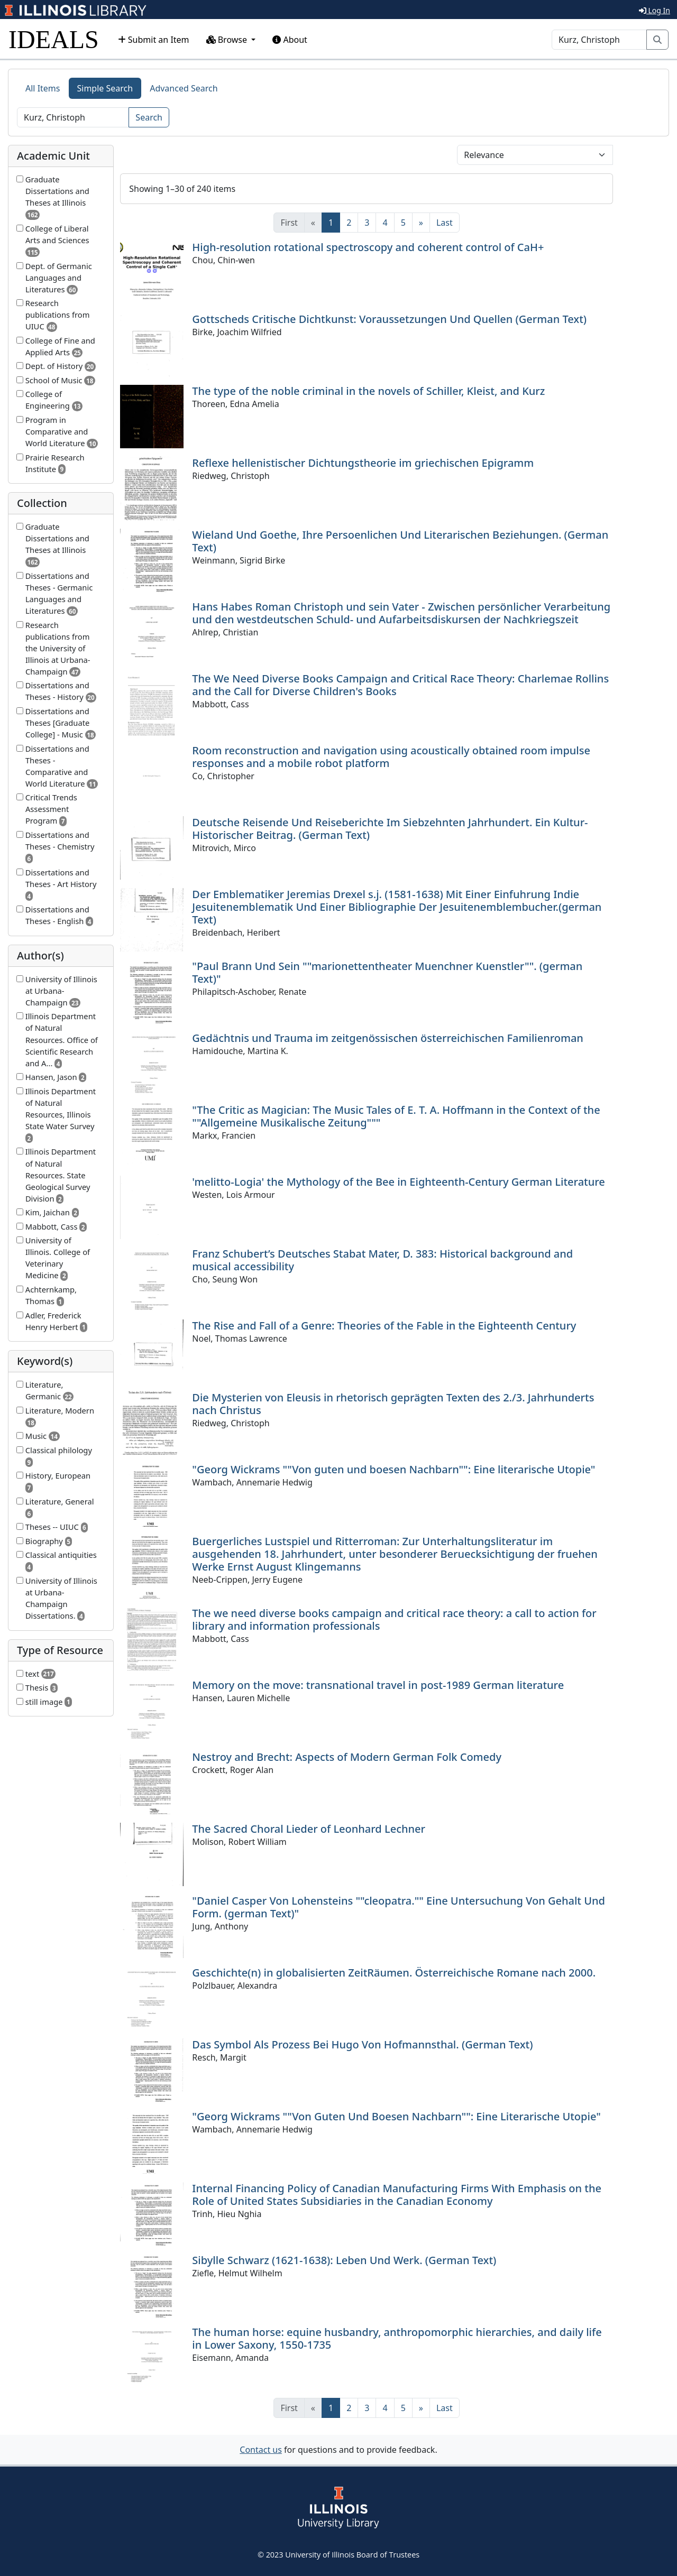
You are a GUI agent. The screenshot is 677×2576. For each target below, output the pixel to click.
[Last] (444, 223)
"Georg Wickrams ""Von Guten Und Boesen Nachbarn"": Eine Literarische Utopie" (396, 2116)
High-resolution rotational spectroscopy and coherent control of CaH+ (368, 247)
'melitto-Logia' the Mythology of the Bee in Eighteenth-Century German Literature (398, 1182)
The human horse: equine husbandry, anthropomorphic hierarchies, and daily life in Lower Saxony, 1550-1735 (396, 2338)
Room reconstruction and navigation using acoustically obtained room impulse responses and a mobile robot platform (391, 756)
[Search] (599, 40)
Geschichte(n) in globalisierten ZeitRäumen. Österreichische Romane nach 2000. (394, 1972)
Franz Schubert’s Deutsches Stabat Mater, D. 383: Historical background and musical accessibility (382, 1260)
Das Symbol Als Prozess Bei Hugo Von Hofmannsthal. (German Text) (362, 2044)
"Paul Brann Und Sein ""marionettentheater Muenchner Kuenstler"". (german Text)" (387, 972)
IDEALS (53, 39)
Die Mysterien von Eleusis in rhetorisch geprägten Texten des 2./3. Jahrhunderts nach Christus (393, 1403)
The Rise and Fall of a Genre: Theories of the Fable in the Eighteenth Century (384, 1325)
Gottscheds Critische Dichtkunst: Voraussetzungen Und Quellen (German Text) (389, 319)
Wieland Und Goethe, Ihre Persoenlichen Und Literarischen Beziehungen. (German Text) (400, 541)
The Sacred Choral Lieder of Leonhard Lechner (308, 1829)
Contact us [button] (261, 2449)
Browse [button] (228, 39)
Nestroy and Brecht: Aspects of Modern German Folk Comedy (346, 1757)
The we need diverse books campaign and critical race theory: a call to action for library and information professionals (394, 1619)
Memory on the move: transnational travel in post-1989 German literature (378, 1685)
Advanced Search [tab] (183, 88)
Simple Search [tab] (105, 88)
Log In (654, 10)
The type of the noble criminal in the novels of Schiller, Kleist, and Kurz (368, 391)
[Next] (421, 223)
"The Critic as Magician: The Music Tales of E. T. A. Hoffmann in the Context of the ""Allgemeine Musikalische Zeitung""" (396, 1116)
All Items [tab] (42, 88)
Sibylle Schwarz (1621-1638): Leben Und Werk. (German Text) (344, 2260)
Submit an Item (153, 39)
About (289, 39)
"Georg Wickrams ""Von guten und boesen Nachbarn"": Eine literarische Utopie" (393, 1469)
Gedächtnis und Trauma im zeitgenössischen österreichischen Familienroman (387, 1038)
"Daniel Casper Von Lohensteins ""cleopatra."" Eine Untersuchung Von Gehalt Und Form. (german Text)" (398, 1907)
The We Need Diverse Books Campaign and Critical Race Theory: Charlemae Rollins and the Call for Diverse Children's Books (400, 684)
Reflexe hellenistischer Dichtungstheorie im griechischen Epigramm (363, 463)
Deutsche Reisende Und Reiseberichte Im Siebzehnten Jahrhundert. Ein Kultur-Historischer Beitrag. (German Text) (390, 828)
